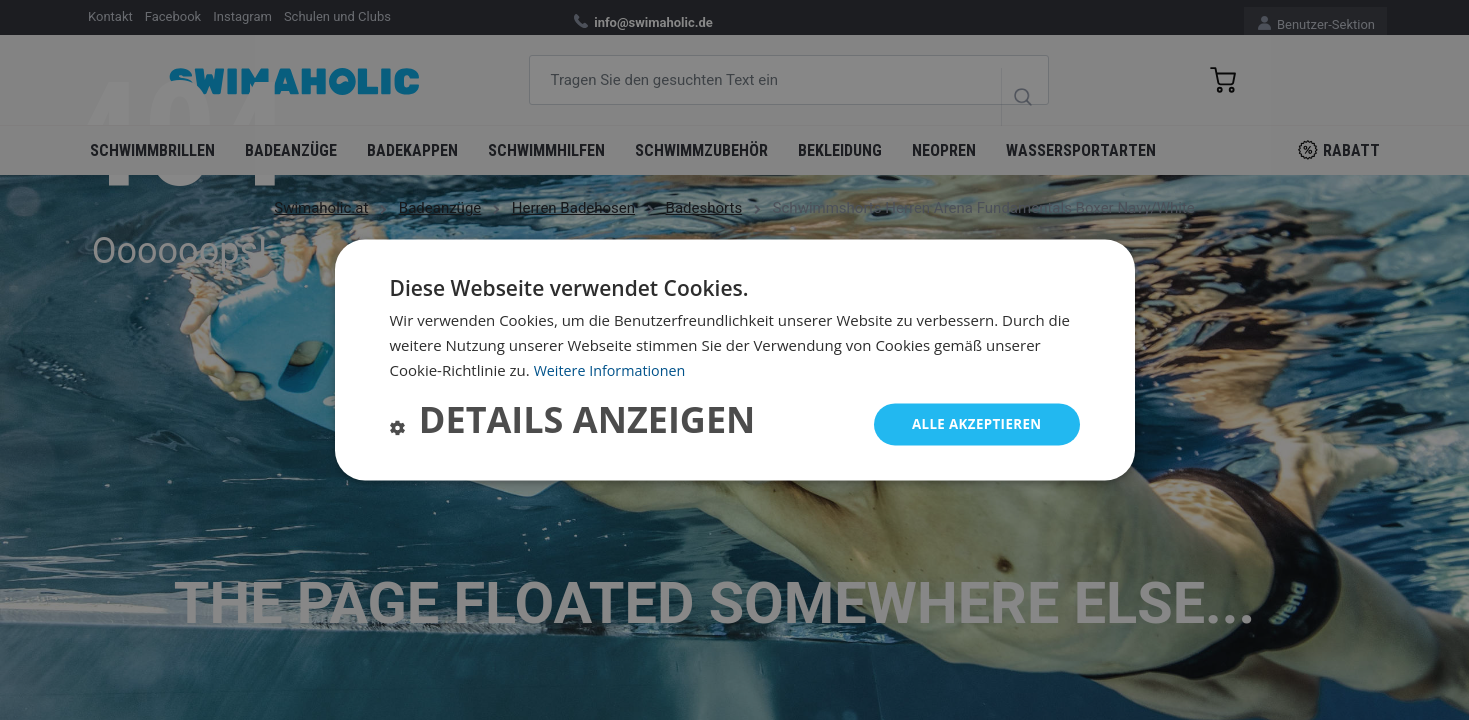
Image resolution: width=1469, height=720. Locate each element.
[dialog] (735, 359)
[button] (573, 424)
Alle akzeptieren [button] (973, 423)
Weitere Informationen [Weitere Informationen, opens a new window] (613, 369)
